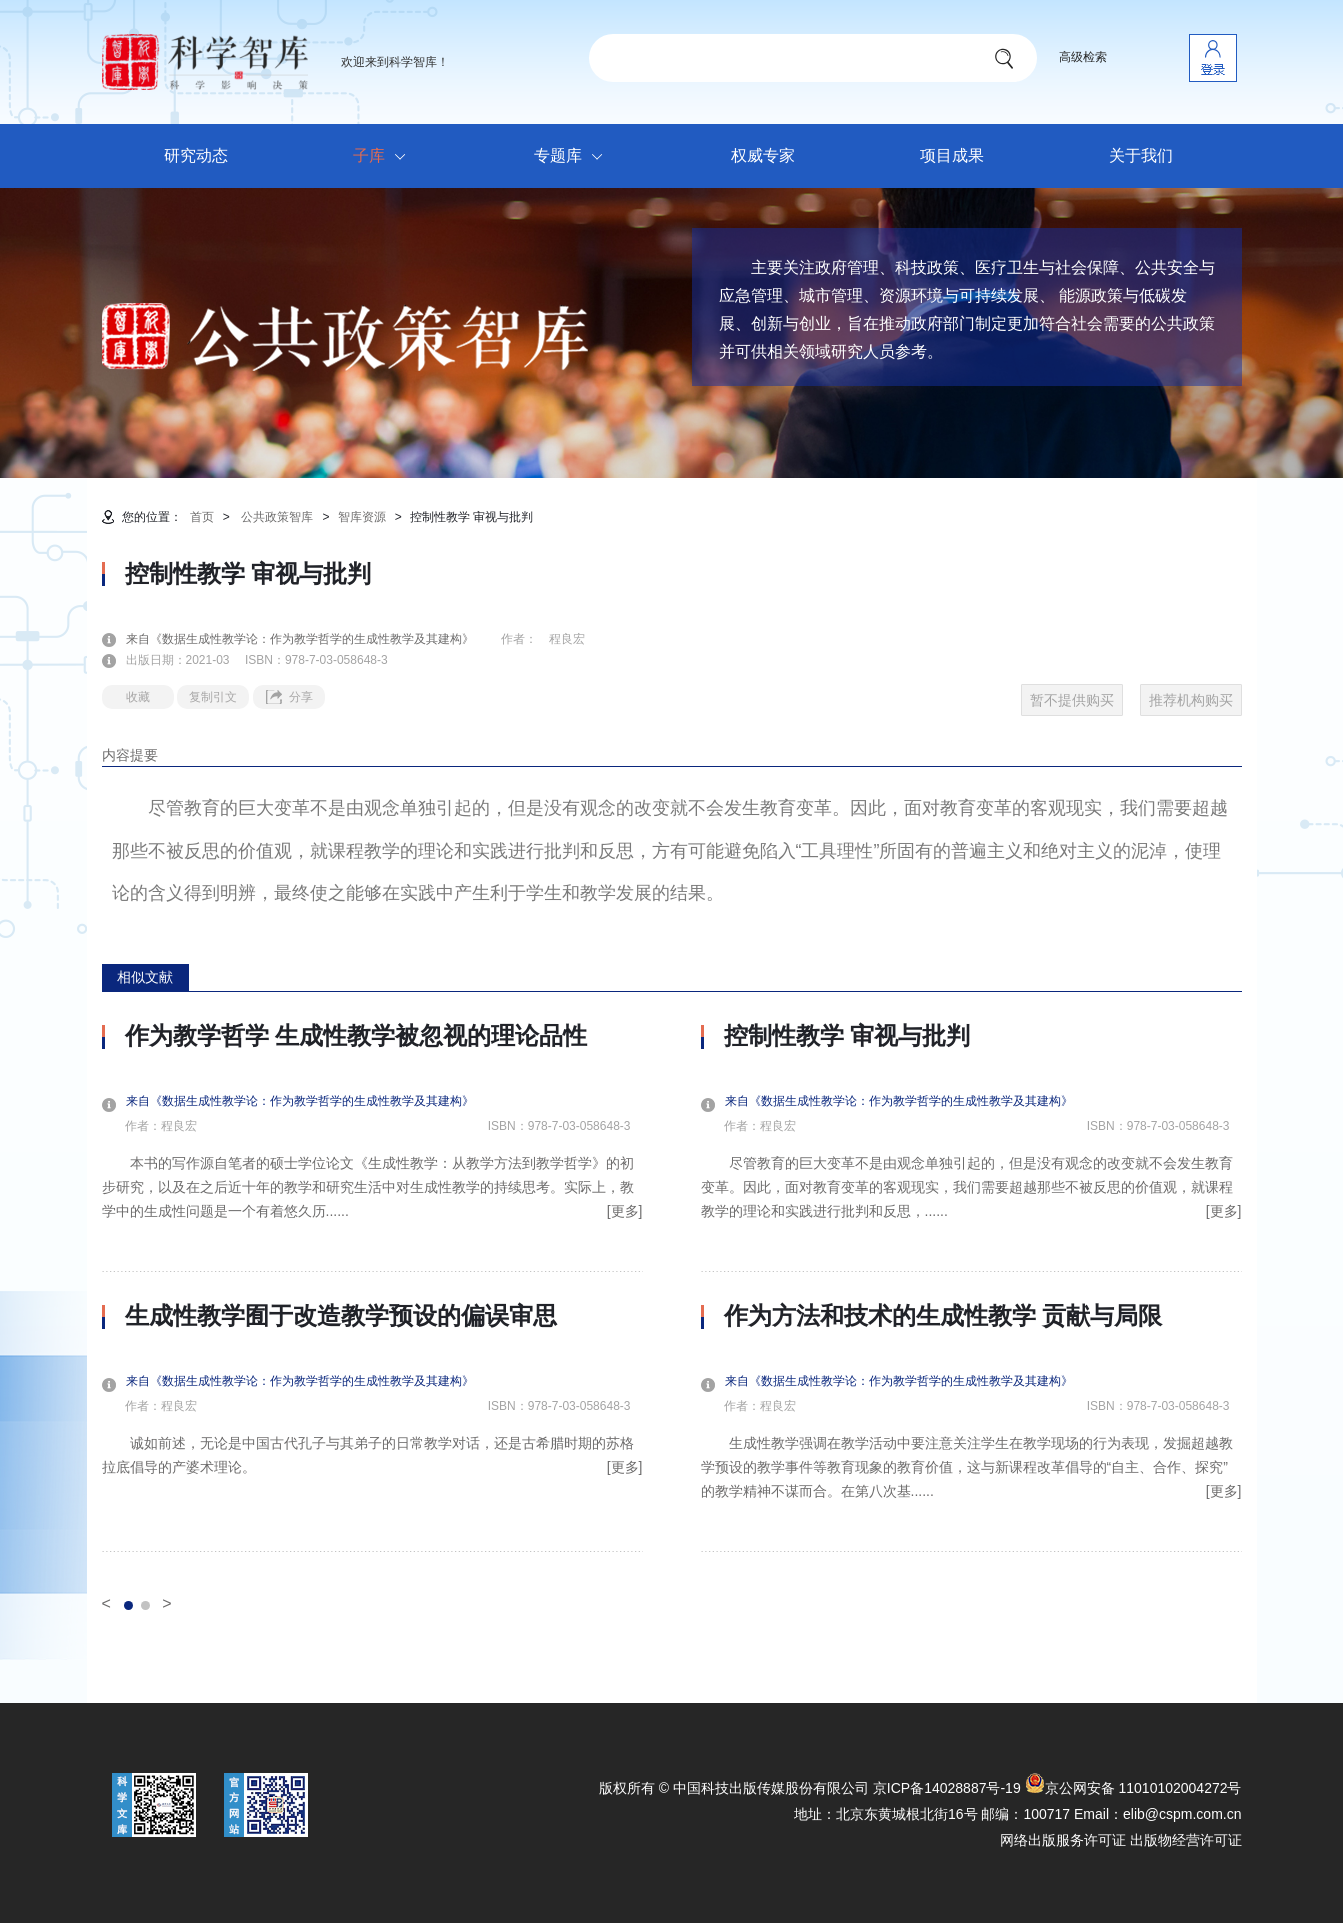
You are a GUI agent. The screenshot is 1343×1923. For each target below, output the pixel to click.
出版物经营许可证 (1186, 1840)
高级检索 (1083, 57)
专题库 (573, 157)
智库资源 (362, 517)
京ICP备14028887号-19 (947, 1788)
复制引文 (213, 697)
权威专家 (763, 155)
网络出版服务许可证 (1063, 1840)
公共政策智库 (277, 517)
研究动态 (196, 155)
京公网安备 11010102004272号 (1133, 1788)
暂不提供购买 (1072, 700)
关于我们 (1141, 155)
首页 (202, 517)
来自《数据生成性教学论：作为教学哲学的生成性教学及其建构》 (312, 639)
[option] (372, 1287)
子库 (384, 157)
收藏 (138, 697)
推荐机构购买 (1191, 700)
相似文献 (145, 977)
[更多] (625, 1211)
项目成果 (952, 155)
